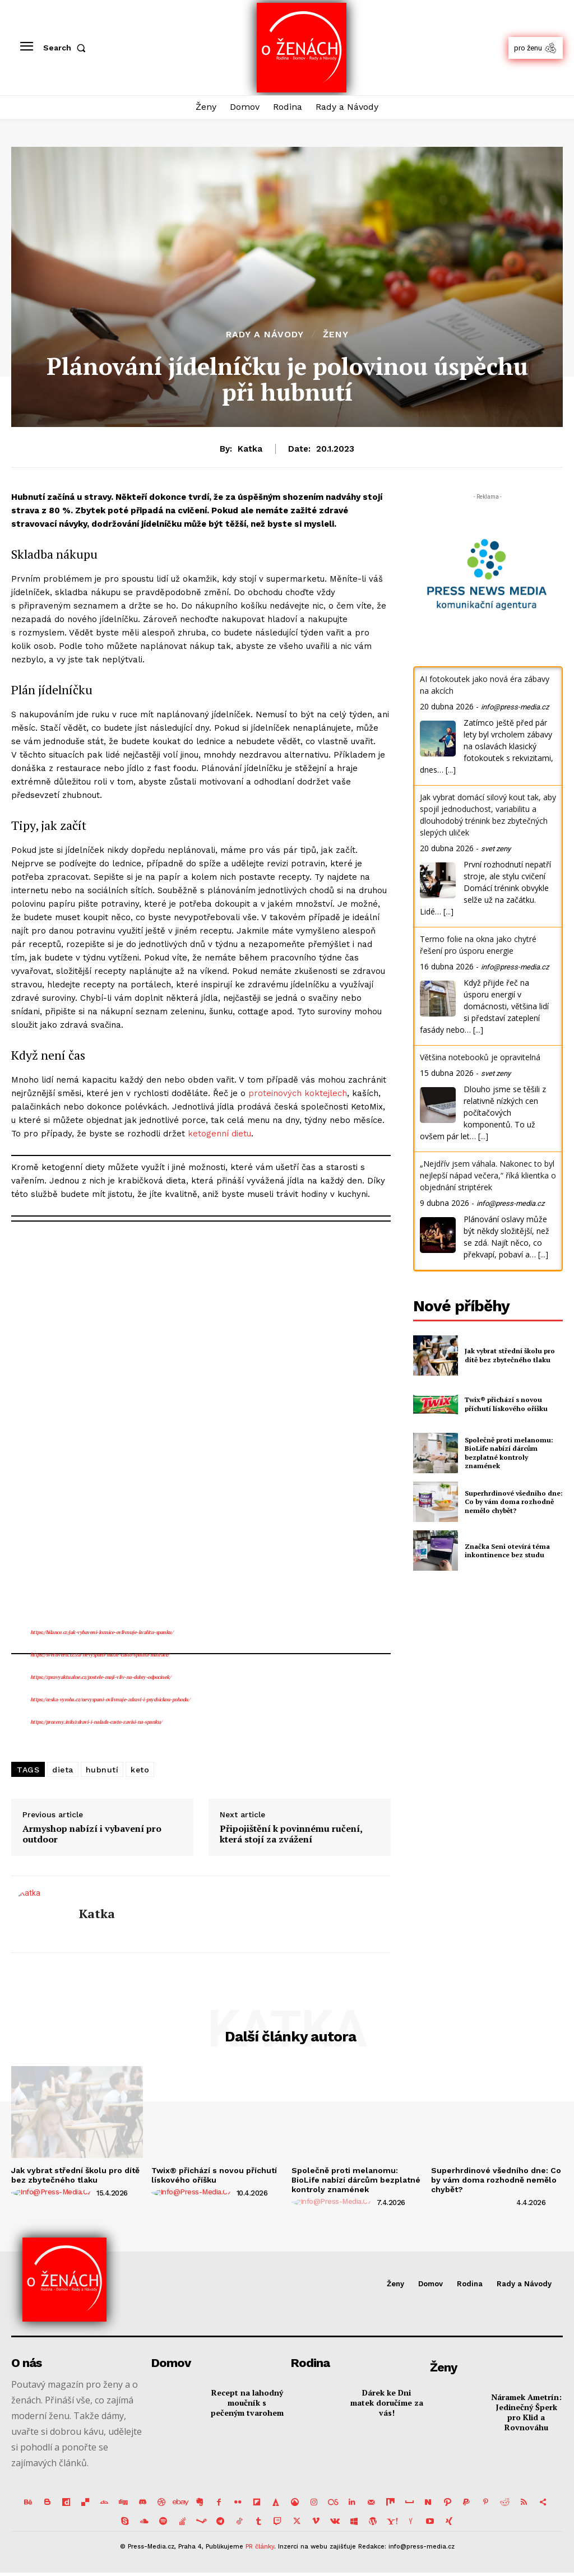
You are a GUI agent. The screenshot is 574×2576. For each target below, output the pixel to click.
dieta (62, 1769)
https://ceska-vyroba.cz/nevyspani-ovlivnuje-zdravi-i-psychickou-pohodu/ (110, 1699)
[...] (451, 769)
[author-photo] (53, 2192)
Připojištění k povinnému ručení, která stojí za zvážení (291, 1834)
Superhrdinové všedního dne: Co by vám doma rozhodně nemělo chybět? (514, 1502)
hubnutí (102, 1769)
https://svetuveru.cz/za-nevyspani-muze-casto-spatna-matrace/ (99, 1654)
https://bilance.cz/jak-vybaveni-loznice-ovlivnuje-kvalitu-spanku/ (101, 1632)
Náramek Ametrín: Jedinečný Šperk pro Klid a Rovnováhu (526, 2412)
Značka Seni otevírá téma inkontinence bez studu (507, 1550)
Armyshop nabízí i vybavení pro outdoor (91, 1834)
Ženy (336, 334)
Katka (250, 449)
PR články (260, 2546)
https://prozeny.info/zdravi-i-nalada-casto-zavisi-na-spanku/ (96, 1722)
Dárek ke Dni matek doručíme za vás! (386, 2402)
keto (140, 1769)
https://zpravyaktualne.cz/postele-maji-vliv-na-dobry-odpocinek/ (100, 1677)
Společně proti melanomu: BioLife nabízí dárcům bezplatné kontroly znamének (509, 1453)
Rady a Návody (265, 334)
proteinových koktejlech (297, 1093)
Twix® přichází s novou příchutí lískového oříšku (506, 1404)
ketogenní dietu (219, 1134)
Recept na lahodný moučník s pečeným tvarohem (247, 2402)
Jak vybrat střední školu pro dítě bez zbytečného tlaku (510, 1355)
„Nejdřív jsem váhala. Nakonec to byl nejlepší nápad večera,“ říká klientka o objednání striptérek (488, 1175)
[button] (66, 47)
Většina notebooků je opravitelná (480, 1057)
